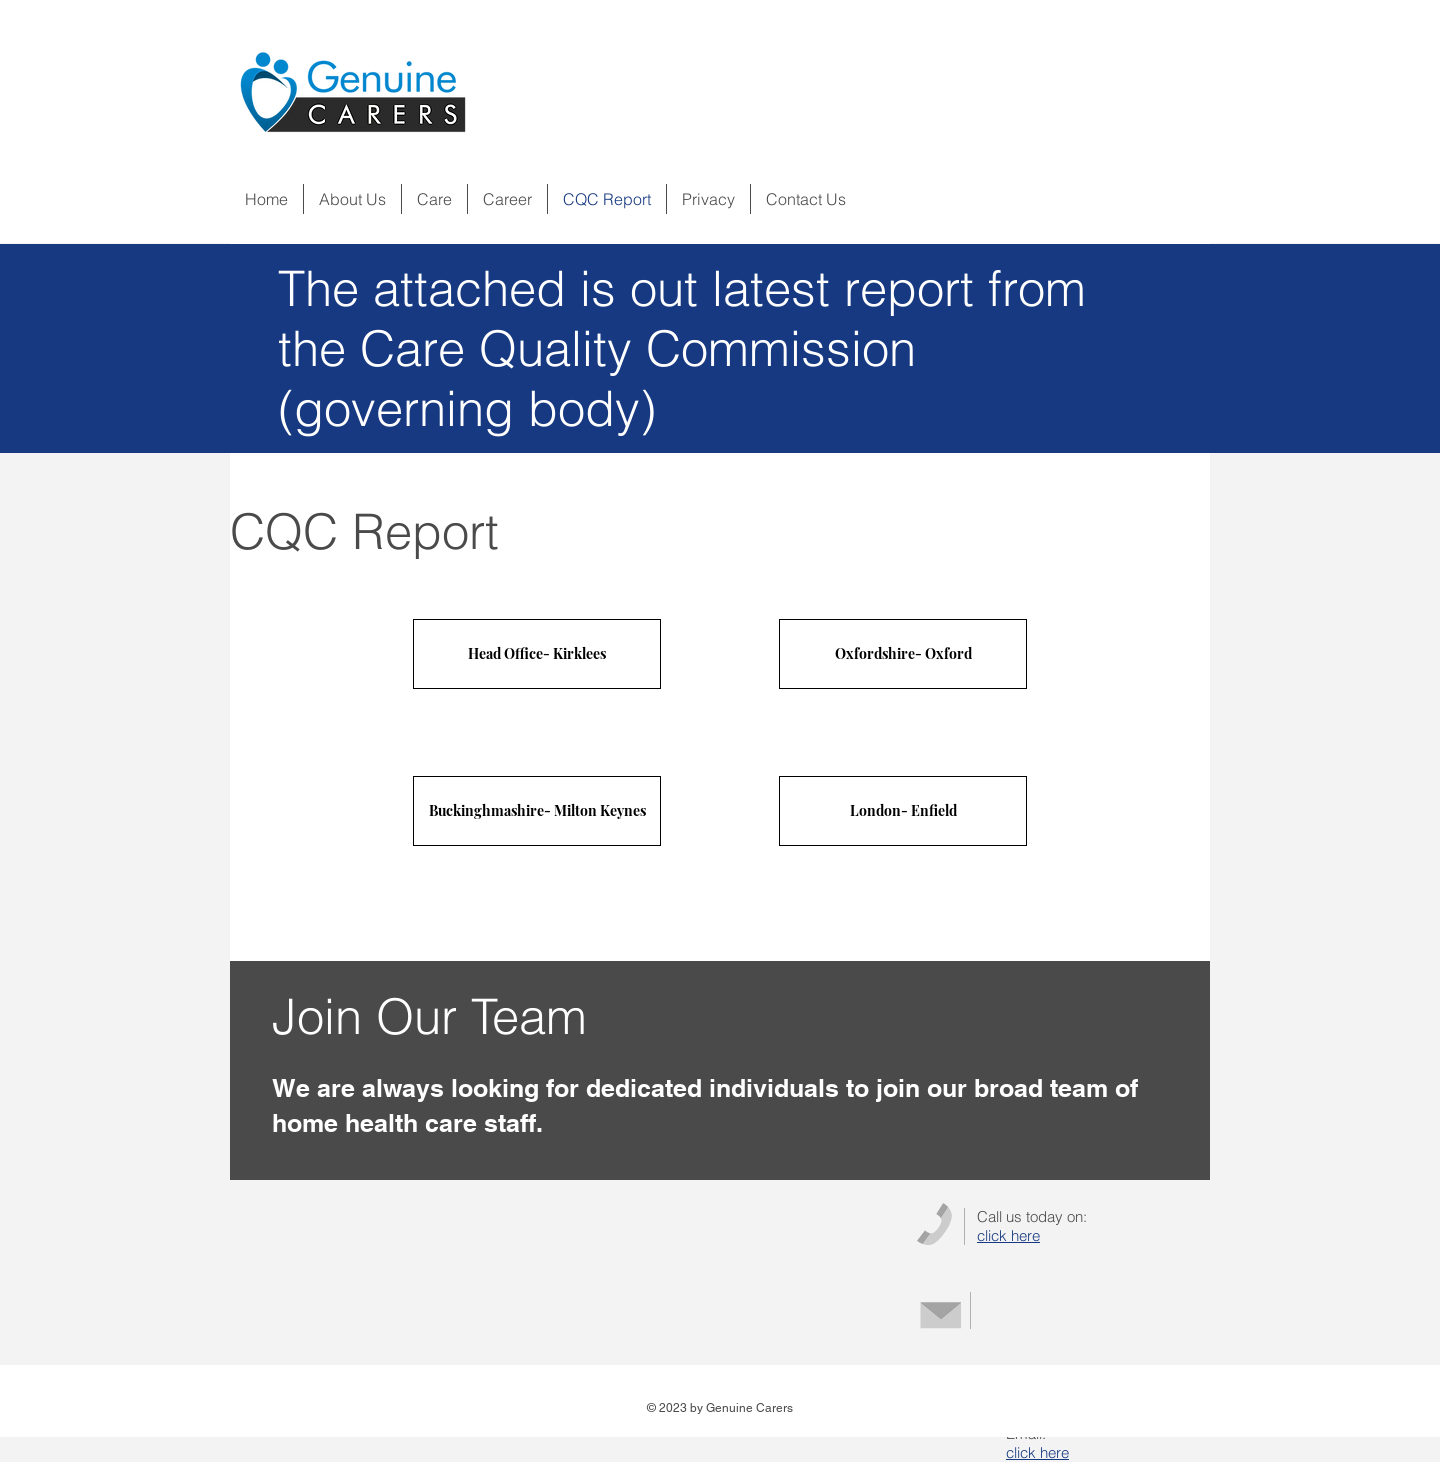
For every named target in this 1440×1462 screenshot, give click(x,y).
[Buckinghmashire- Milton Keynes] (537, 811)
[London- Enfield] (903, 811)
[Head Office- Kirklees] (537, 654)
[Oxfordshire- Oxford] (903, 654)
